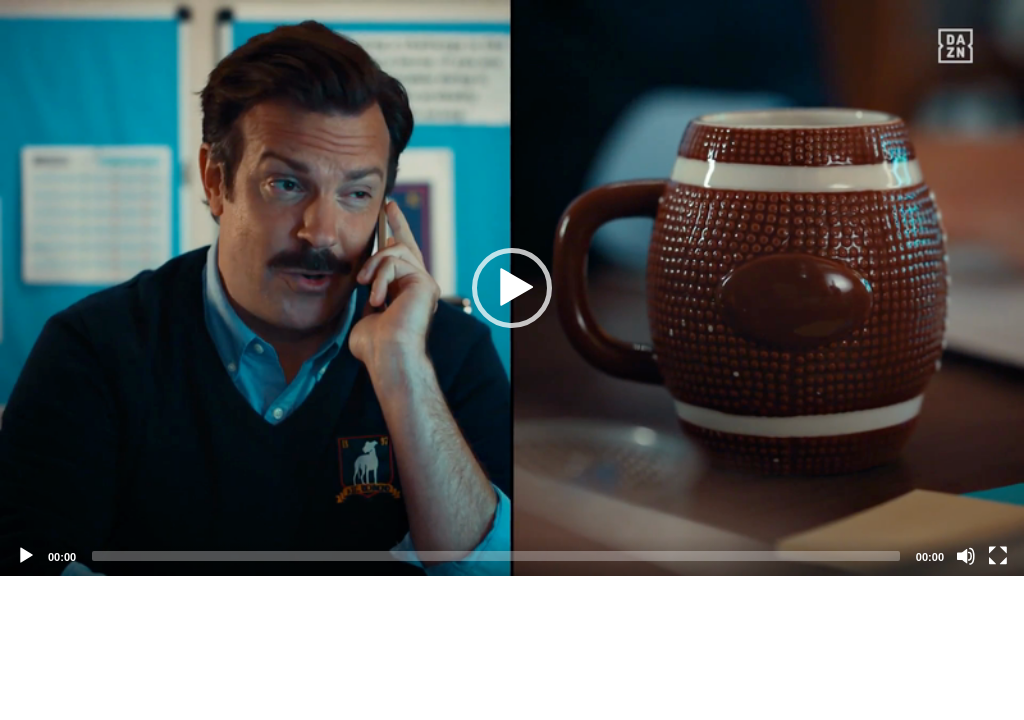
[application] (512, 288)
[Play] (26, 556)
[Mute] (966, 556)
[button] (512, 288)
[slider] (496, 556)
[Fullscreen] (998, 556)
